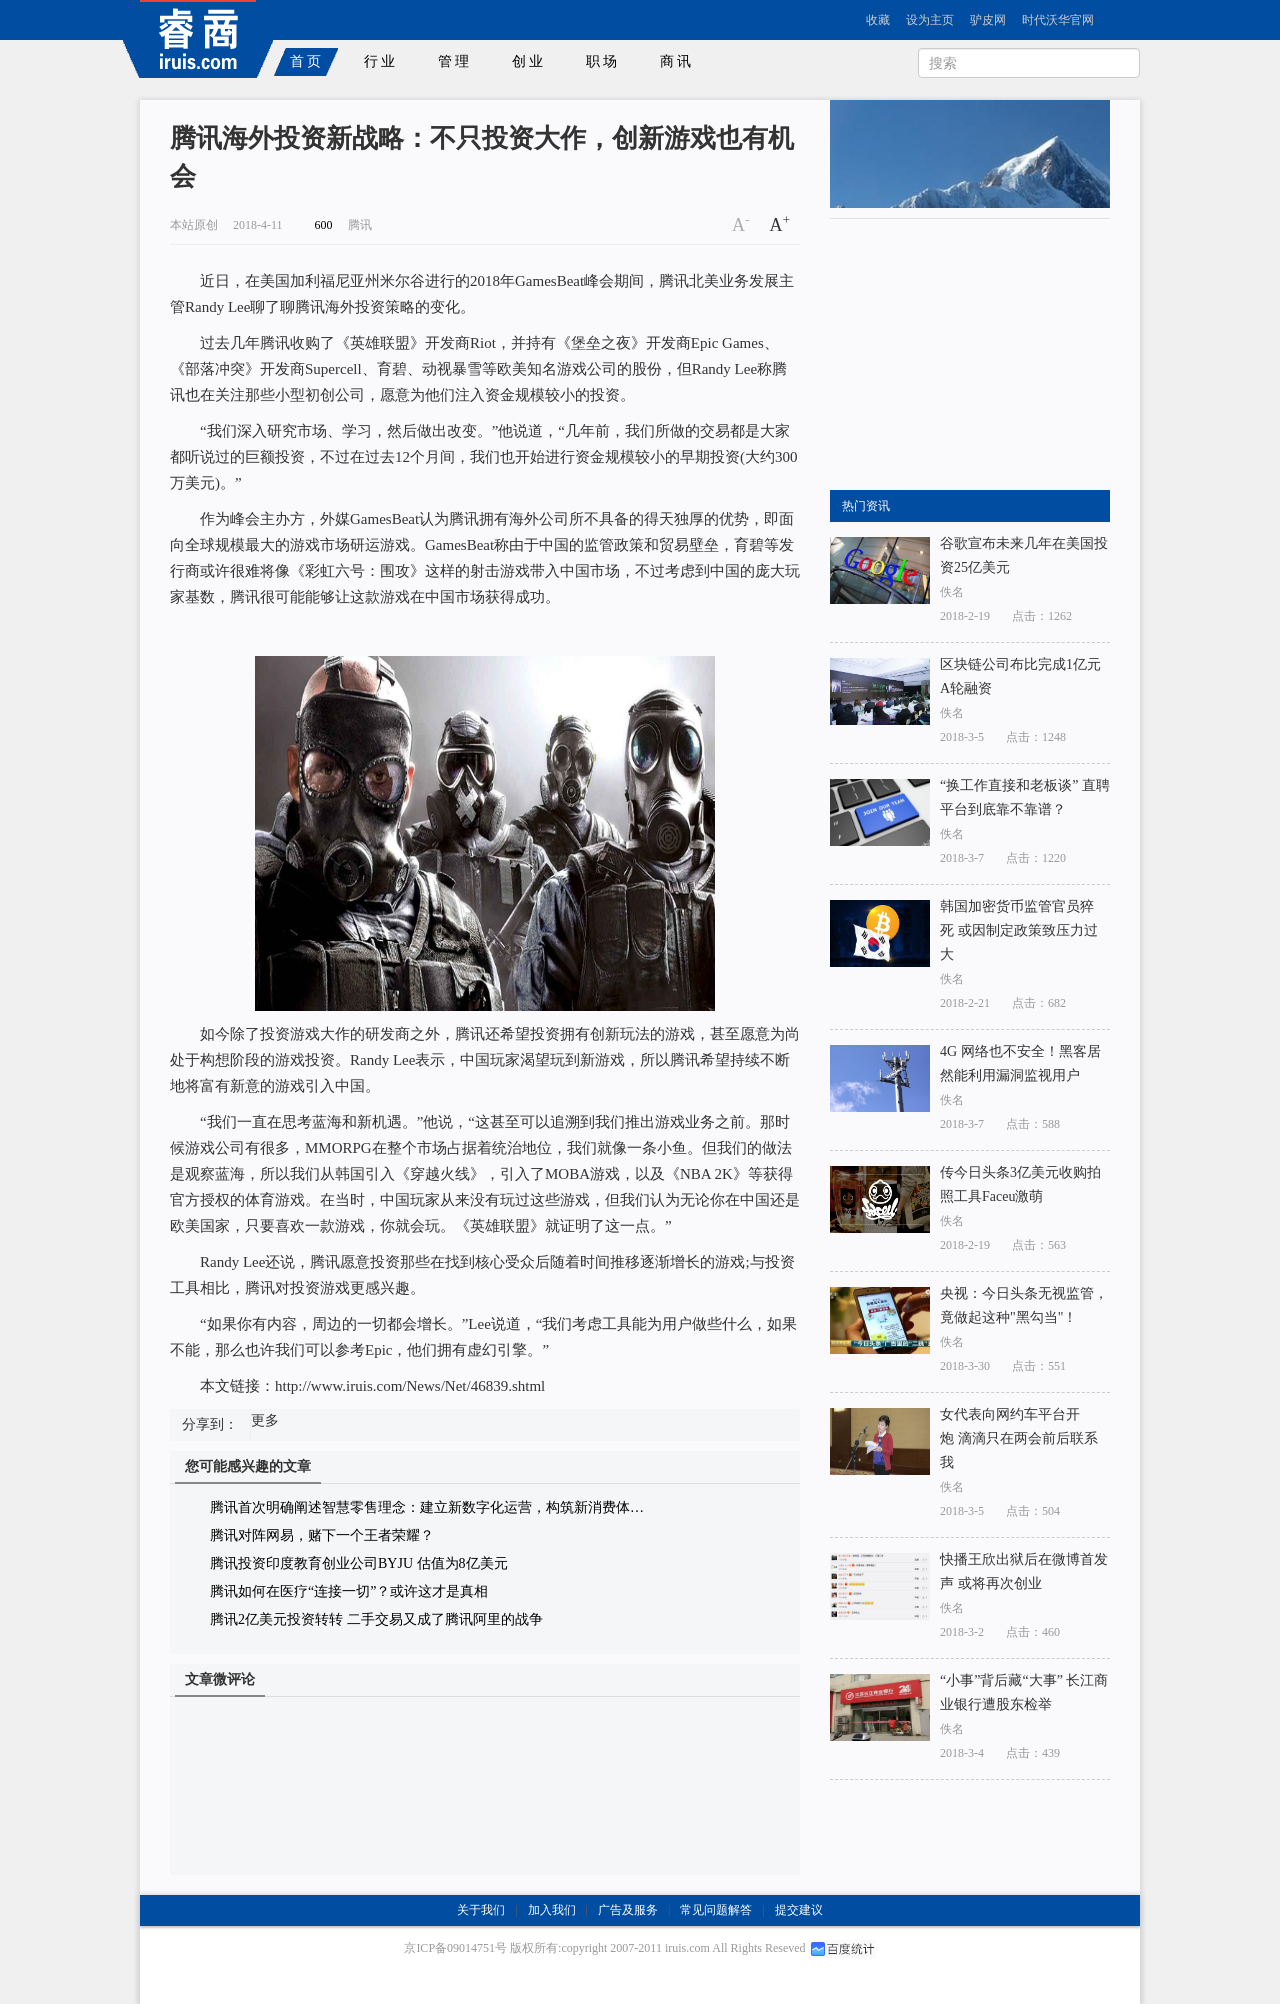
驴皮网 (988, 20)
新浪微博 (1004, 118)
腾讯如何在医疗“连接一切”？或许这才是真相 (349, 1591)
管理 (455, 61)
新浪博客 (930, 118)
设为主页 (930, 20)
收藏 (878, 20)
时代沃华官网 (1058, 20)
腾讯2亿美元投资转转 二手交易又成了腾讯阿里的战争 (376, 1619)
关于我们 (481, 1910)
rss (866, 118)
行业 (381, 61)
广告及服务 (628, 1910)
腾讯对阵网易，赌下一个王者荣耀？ (322, 1535)
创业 (529, 61)
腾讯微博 (1080, 118)
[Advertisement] (980, 355)
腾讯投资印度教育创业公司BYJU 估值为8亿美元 (359, 1563)
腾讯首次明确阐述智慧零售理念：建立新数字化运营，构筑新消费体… (427, 1507)
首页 (307, 61)
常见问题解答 (716, 1910)
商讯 (677, 61)
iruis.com (687, 1948)
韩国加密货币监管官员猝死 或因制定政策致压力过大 (1019, 930)
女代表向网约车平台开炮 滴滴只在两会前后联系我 (1019, 1438)
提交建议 (799, 1910)
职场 (603, 61)
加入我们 (552, 1910)
